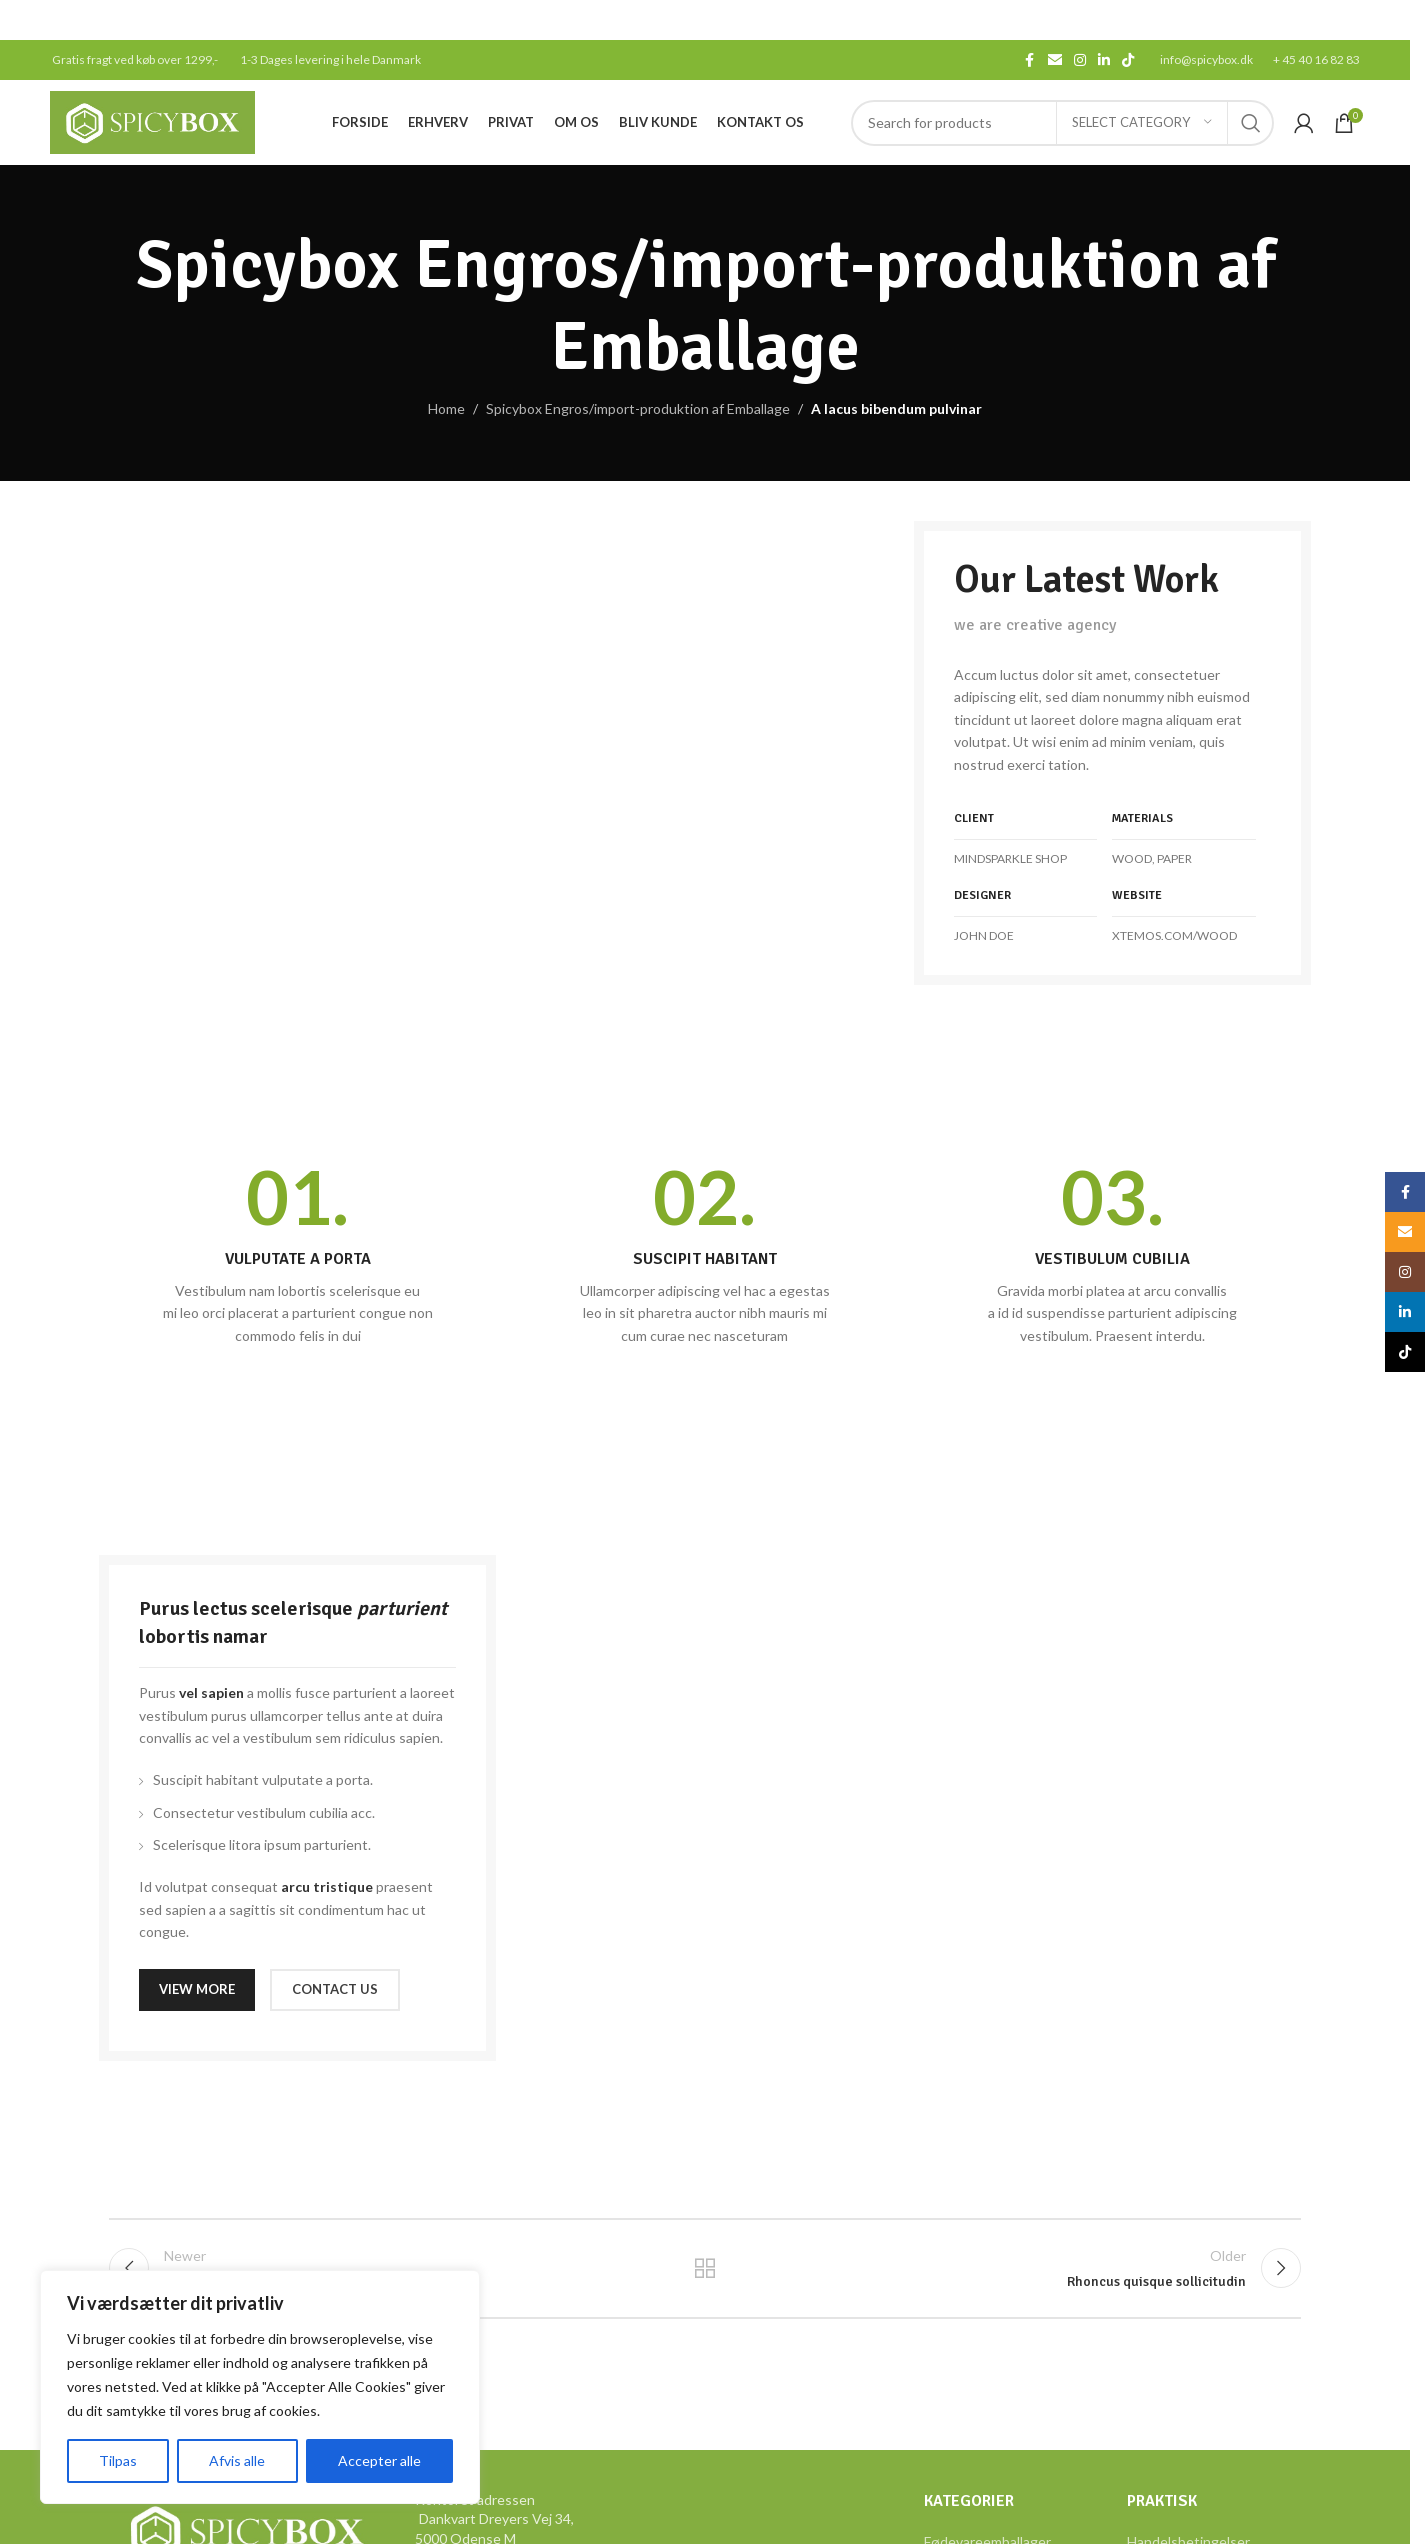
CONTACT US (335, 1989)
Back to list (705, 2268)
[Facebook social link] (1030, 60)
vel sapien (211, 1692)
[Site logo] (152, 120)
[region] (260, 2387)
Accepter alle (379, 2460)
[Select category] (1142, 123)
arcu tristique (327, 1886)
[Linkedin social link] (1104, 60)
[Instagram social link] (1080, 60)
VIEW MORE (197, 1989)
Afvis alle (237, 2460)
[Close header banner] (1385, 20)
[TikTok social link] (1128, 60)
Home (446, 408)
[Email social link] (1055, 60)
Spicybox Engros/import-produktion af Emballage (638, 408)
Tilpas (118, 2460)
